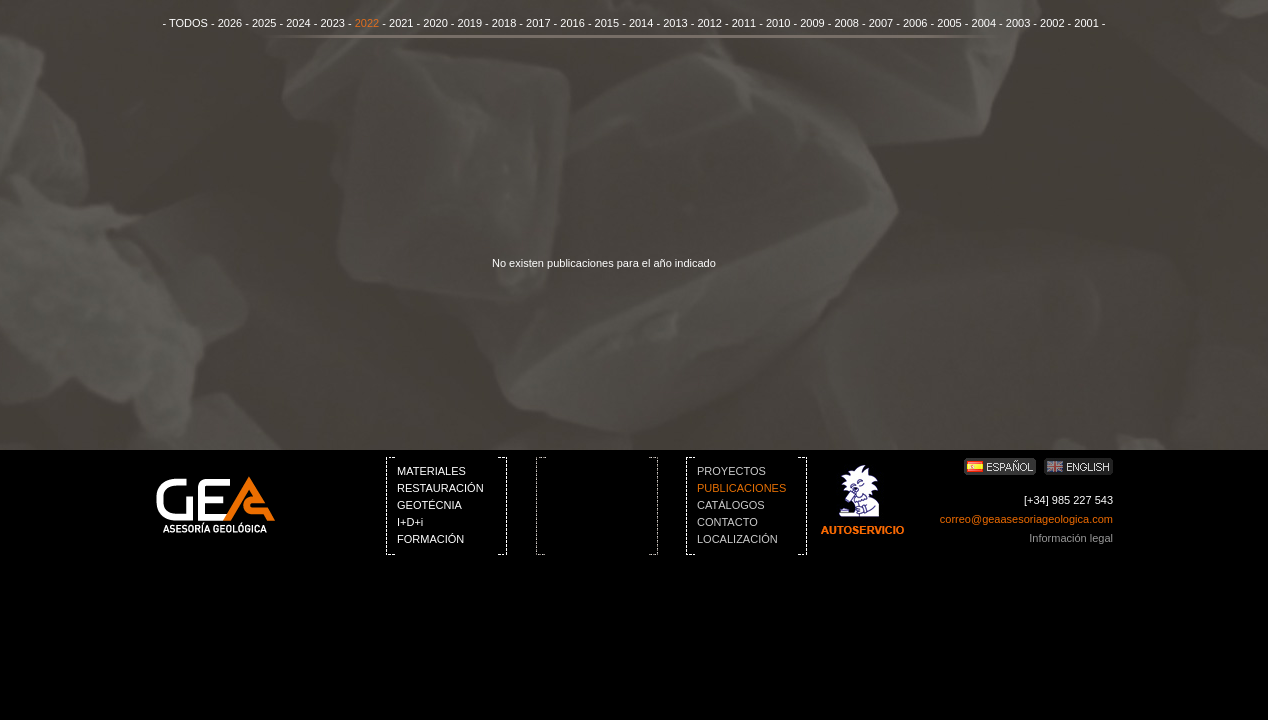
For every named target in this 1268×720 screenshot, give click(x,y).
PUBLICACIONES (741, 488)
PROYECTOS (731, 471)
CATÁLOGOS (731, 505)
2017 (538, 23)
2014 (641, 23)
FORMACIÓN (430, 539)
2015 (607, 23)
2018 (504, 23)
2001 (1086, 23)
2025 (264, 23)
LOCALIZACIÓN (737, 539)
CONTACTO (727, 522)
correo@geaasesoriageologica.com (1026, 519)
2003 (1018, 23)
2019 (470, 23)
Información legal (1071, 538)
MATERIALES (431, 471)
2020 (435, 23)
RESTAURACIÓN (440, 488)
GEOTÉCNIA (429, 505)
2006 (915, 23)
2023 (332, 23)
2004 (984, 23)
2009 (812, 23)
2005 (949, 23)
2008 (846, 23)
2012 (709, 23)
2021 (401, 23)
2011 (744, 23)
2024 (298, 23)
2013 (675, 23)
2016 (572, 23)
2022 (367, 23)
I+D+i (410, 522)
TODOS (188, 23)
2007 (881, 23)
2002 (1052, 23)
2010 (778, 23)
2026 (230, 23)
